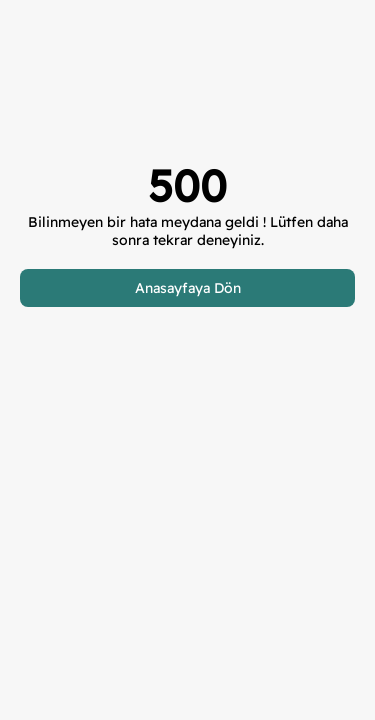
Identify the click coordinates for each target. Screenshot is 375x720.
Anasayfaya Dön (188, 288)
